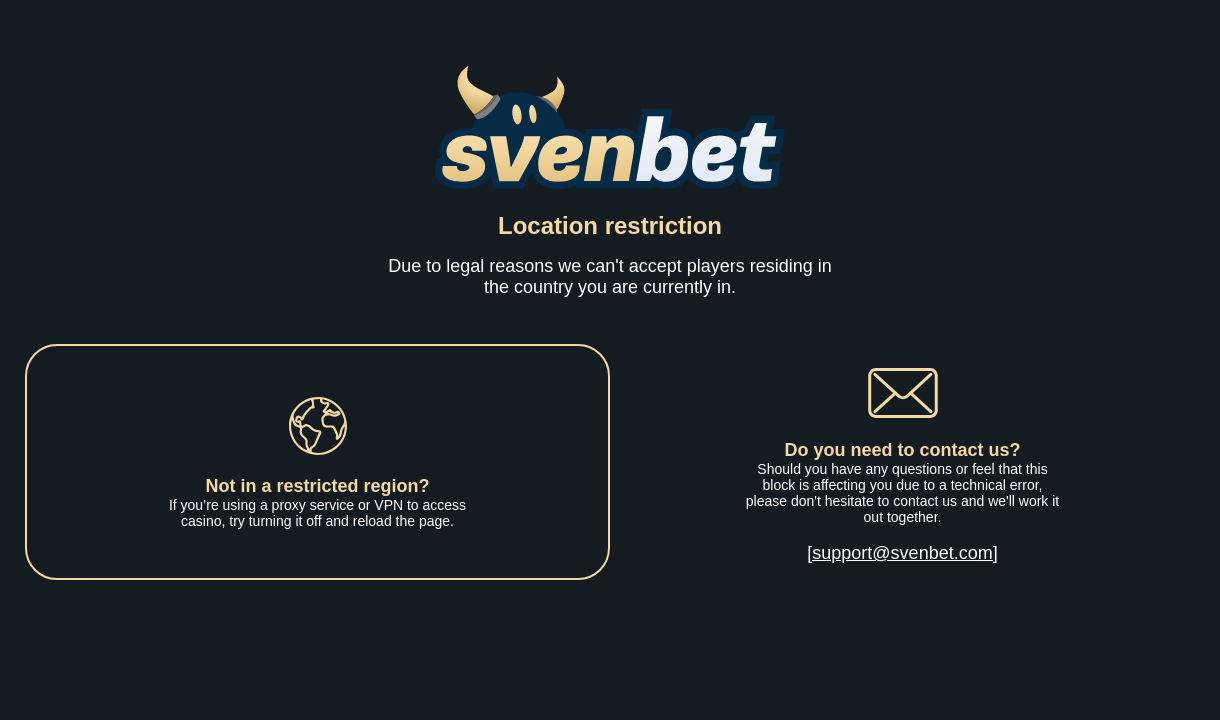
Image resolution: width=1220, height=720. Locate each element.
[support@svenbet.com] (902, 553)
